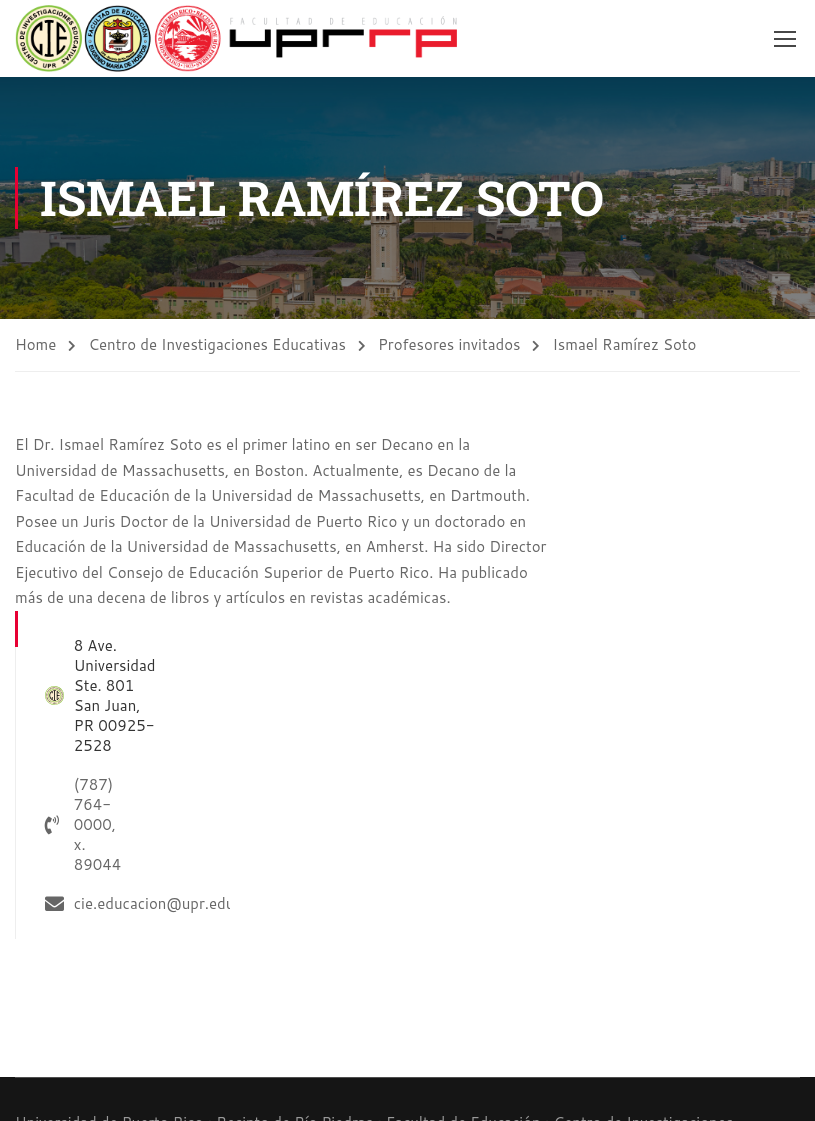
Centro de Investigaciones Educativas (217, 344)
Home (35, 344)
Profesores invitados (449, 344)
